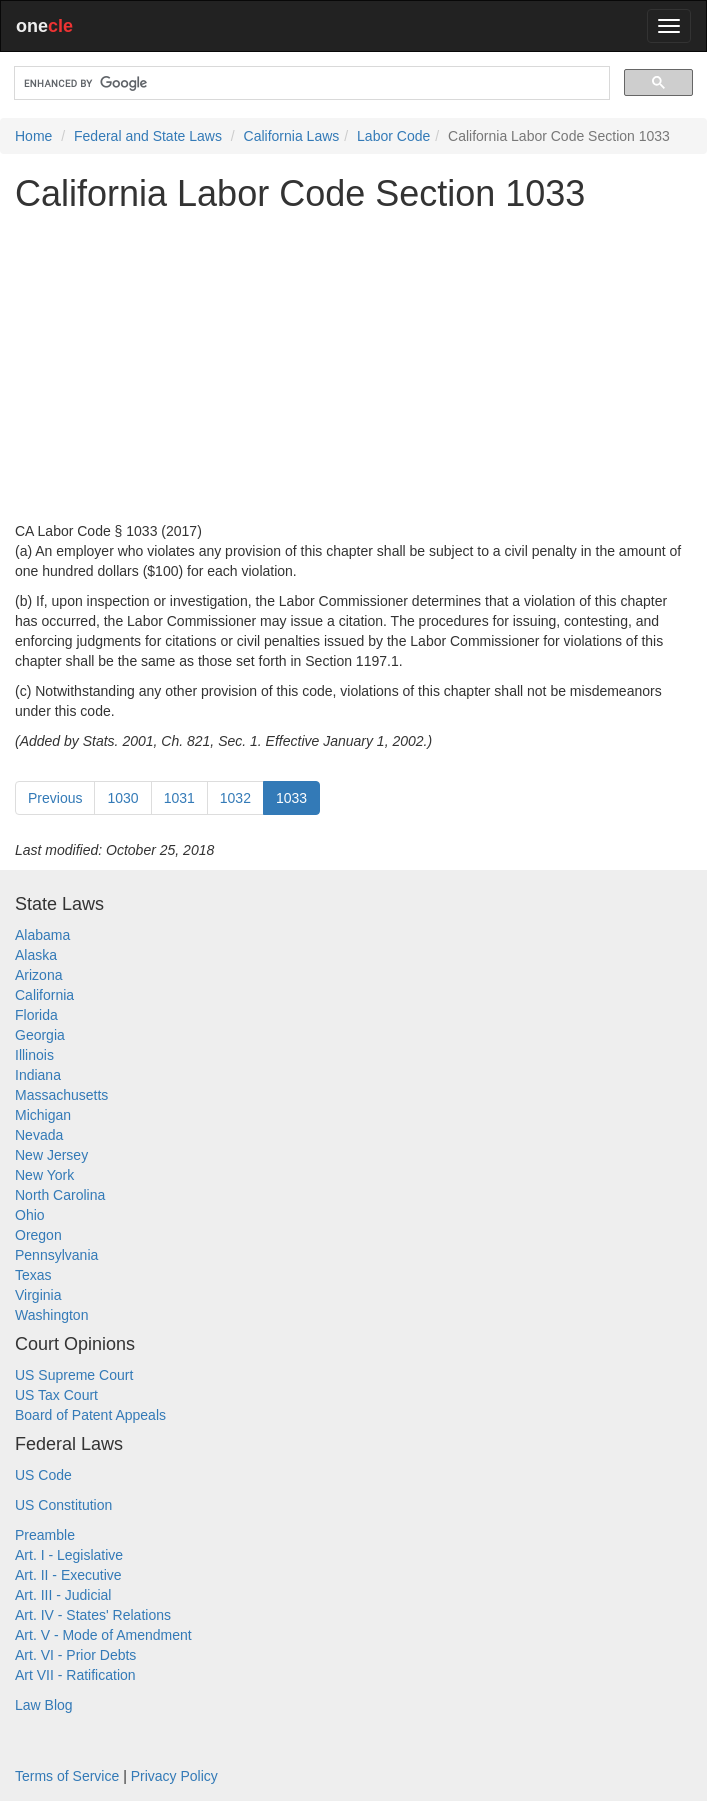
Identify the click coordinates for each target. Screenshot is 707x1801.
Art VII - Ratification (75, 1675)
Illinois (34, 1055)
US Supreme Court (74, 1375)
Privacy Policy (174, 1776)
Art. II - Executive (68, 1575)
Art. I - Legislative (69, 1555)
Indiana (38, 1075)
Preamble (45, 1535)
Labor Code (393, 136)
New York (44, 1175)
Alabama (42, 935)
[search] (310, 83)
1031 (179, 798)
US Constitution (63, 1505)
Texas (33, 1275)
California (44, 995)
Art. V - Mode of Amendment (103, 1635)
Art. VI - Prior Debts (75, 1655)
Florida (36, 1015)
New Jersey (51, 1155)
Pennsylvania (56, 1255)
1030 (122, 798)
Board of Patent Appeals (90, 1415)
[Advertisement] (353, 367)
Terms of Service (67, 1776)
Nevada (39, 1135)
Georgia (40, 1035)
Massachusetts (61, 1095)
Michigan (43, 1115)
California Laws (292, 136)
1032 (235, 798)
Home (33, 136)
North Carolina (60, 1195)
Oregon (38, 1235)
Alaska (36, 955)
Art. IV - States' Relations (93, 1615)
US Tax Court (56, 1395)
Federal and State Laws (148, 136)
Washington (51, 1315)
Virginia (38, 1295)
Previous (55, 798)
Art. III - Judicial (63, 1595)
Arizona (38, 975)
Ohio (30, 1215)
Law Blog (44, 1705)
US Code (43, 1475)
